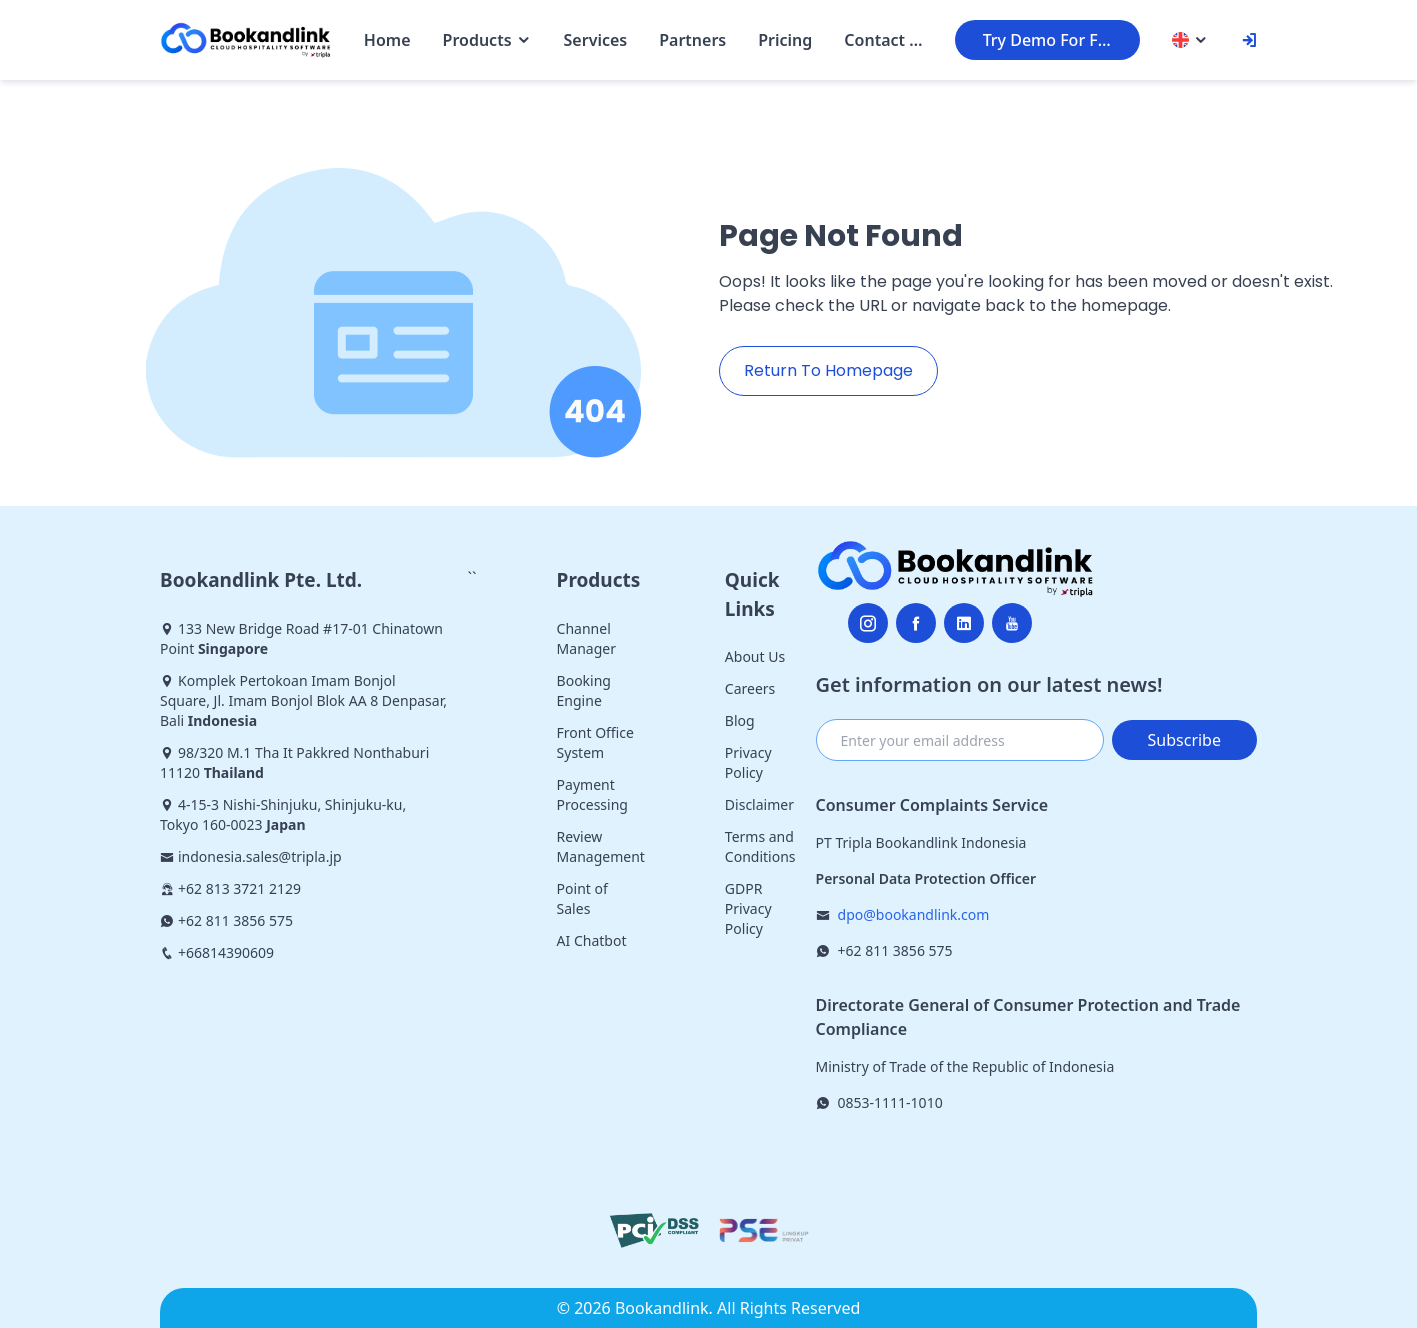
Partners (692, 40)
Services (596, 40)
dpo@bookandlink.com (914, 914)
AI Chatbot (592, 940)
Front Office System (595, 742)
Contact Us (883, 40)
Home (387, 40)
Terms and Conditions (760, 846)
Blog (740, 720)
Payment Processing (592, 794)
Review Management (601, 846)
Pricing (785, 40)
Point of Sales (582, 898)
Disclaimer (759, 804)
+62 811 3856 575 (895, 950)
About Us (755, 656)
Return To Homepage (828, 370)
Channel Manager (586, 638)
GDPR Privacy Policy (748, 908)
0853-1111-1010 (890, 1102)
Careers (750, 688)
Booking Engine (584, 690)
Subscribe (1184, 740)
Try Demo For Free (1053, 40)
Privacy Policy (748, 762)
